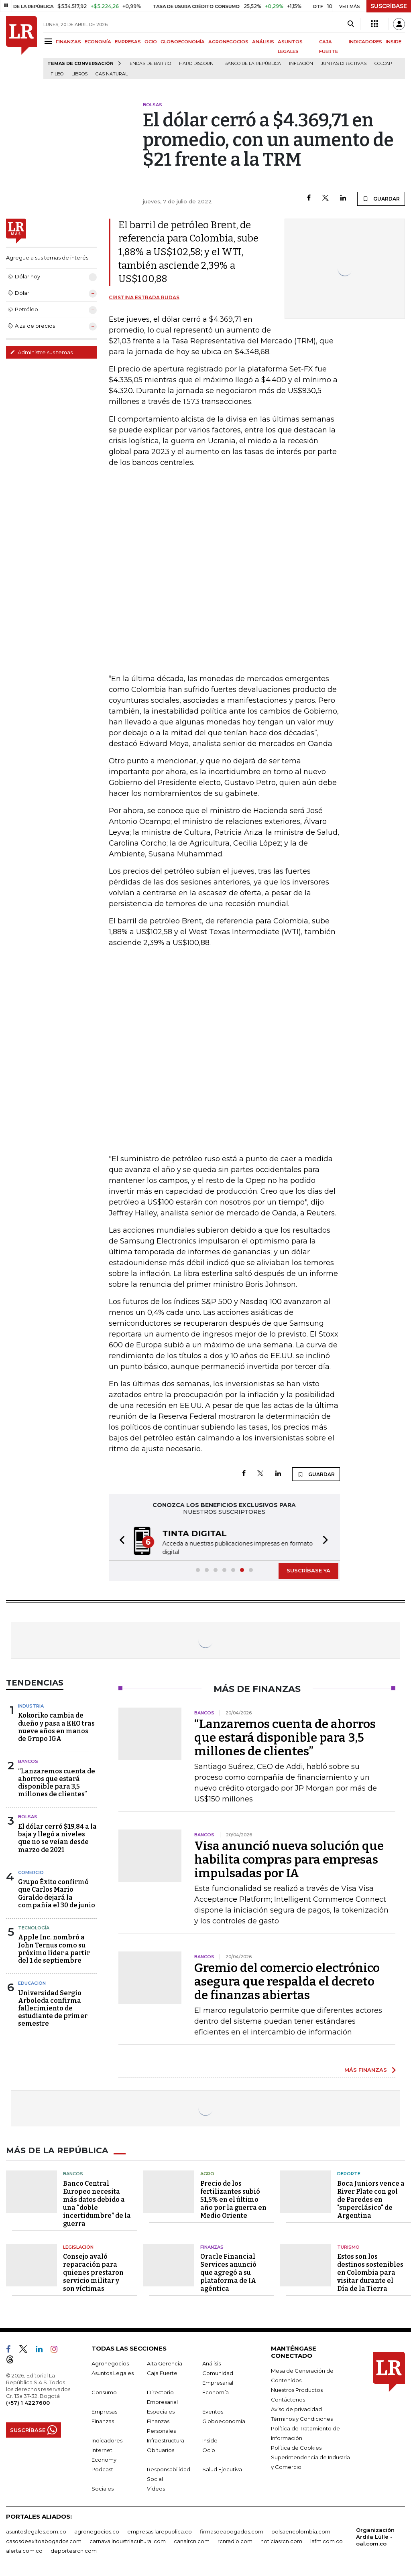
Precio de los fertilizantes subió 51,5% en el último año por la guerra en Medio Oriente (233, 2199)
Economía (215, 2392)
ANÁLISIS (263, 42)
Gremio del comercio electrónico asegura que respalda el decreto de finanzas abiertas (287, 1981)
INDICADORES (365, 42)
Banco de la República (252, 63)
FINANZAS (68, 42)
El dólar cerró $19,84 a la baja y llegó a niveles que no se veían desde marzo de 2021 (57, 1838)
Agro (207, 2173)
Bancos (28, 1761)
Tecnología (33, 1928)
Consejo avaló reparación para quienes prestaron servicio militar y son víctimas (93, 2272)
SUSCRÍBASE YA (308, 1570)
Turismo (348, 2246)
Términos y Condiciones (302, 2419)
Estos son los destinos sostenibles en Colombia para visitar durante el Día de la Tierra (370, 2272)
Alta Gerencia (164, 2363)
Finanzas (212, 2246)
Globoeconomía (223, 2421)
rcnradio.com (235, 2541)
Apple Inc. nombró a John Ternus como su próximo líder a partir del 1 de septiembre (54, 1948)
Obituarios (160, 2450)
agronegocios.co (96, 2531)
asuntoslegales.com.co (36, 2531)
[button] (119, 1541)
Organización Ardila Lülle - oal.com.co (375, 2537)
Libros (79, 74)
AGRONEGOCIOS (228, 42)
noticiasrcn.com (281, 2541)
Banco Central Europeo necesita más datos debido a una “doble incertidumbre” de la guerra (97, 2203)
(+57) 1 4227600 (28, 2403)
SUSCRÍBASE (388, 6)
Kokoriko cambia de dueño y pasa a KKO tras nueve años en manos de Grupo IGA (56, 1727)
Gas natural (112, 74)
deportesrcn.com (74, 2551)
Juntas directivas (343, 63)
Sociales (103, 2488)
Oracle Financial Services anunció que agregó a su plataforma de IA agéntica (228, 2272)
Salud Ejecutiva (222, 2469)
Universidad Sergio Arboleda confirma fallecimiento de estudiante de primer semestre (52, 2008)
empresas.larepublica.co (159, 2531)
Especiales (161, 2411)
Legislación (78, 2246)
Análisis (211, 2363)
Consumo (104, 2392)
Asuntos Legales (113, 2373)
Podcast (102, 2469)
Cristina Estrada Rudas (144, 297)
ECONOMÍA (98, 42)
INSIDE (393, 42)
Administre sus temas (41, 352)
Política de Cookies (296, 2447)
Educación (32, 1983)
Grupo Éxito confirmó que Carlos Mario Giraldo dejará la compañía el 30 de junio (56, 1893)
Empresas (104, 2411)
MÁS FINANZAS (365, 2070)
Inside (210, 2440)
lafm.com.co (326, 2541)
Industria (31, 1706)
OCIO (150, 42)
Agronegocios (110, 2363)
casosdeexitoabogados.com (43, 2541)
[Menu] (49, 41)
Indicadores (107, 2440)
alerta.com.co (24, 2551)
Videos (156, 2488)
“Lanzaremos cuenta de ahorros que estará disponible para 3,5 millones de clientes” (56, 1782)
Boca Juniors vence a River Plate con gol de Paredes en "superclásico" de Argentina (371, 2199)
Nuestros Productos (297, 2390)
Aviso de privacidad (296, 2409)
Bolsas (27, 1816)
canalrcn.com (192, 2541)
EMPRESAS (128, 42)
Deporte (348, 2173)
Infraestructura (165, 2440)
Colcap (383, 63)
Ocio (208, 2450)
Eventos (212, 2411)
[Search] (350, 24)
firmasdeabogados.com (231, 2531)
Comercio (31, 1872)
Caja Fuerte (162, 2373)
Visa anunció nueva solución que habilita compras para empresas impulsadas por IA (289, 1859)
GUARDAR (381, 198)
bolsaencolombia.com (300, 2531)
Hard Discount (197, 63)
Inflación (301, 63)
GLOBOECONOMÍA (183, 42)
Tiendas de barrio (148, 63)
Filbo (57, 74)
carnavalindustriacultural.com (128, 2541)
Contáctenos (288, 2399)
